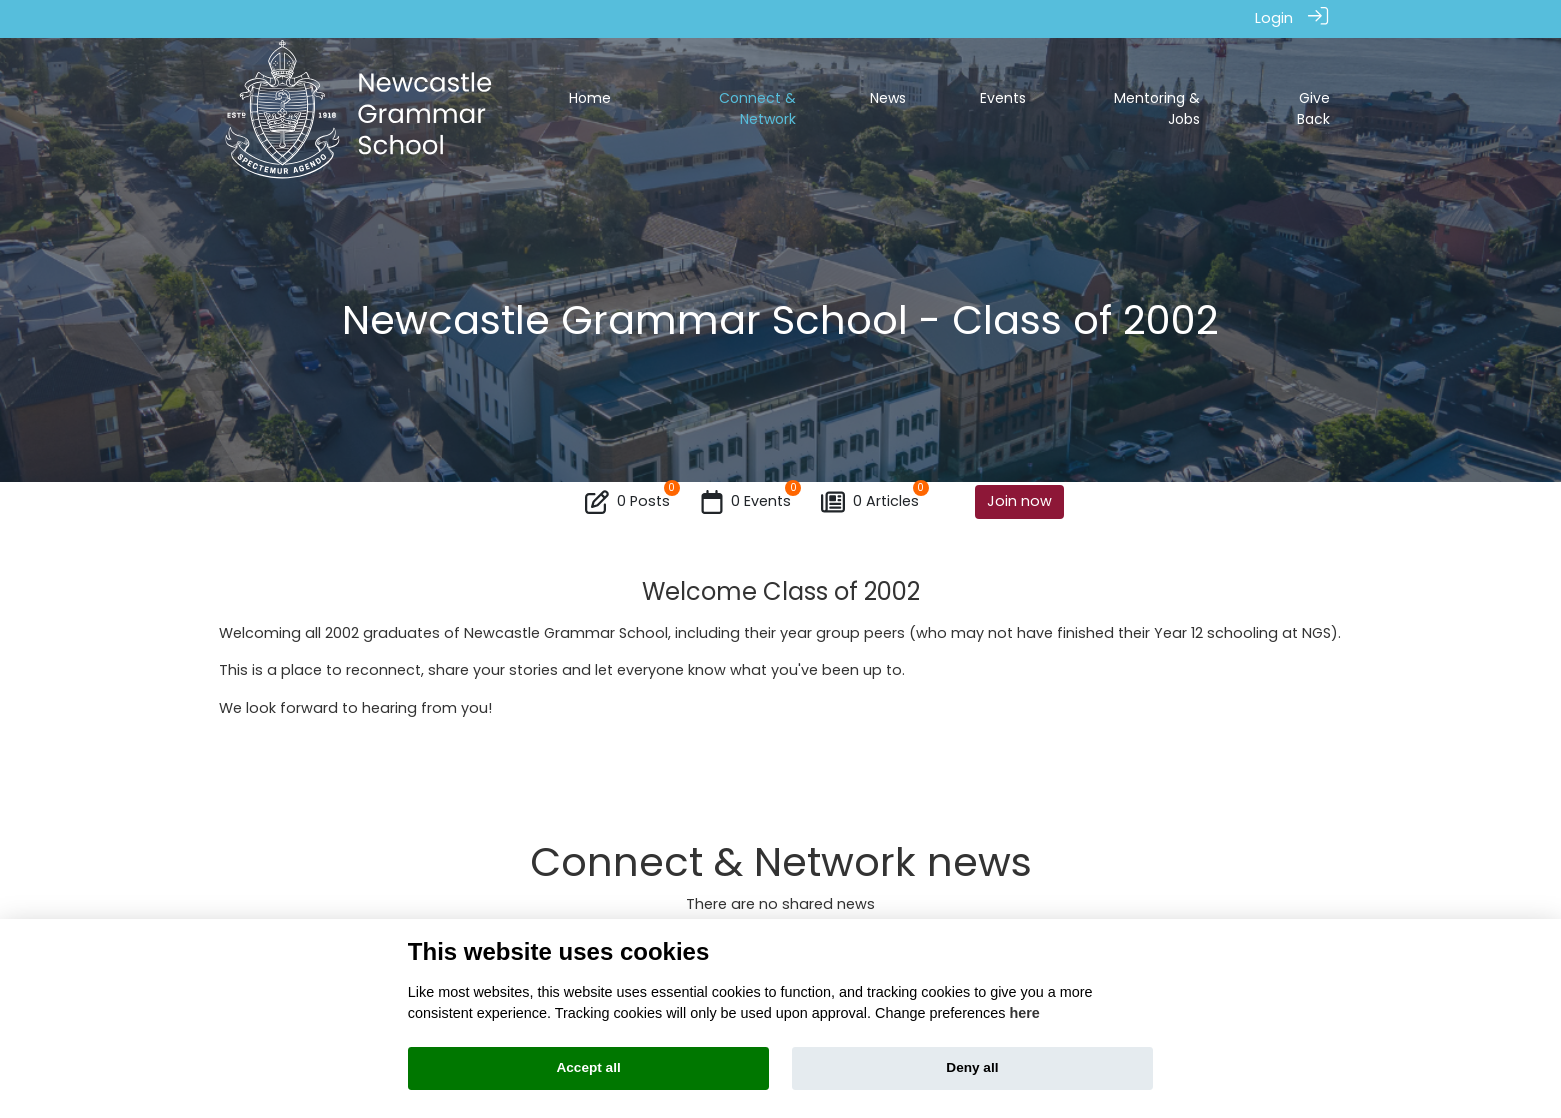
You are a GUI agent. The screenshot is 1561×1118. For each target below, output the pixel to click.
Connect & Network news (781, 861)
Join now (1019, 500)
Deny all (972, 1067)
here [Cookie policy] (1024, 1013)
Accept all (588, 1067)
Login (1274, 18)
